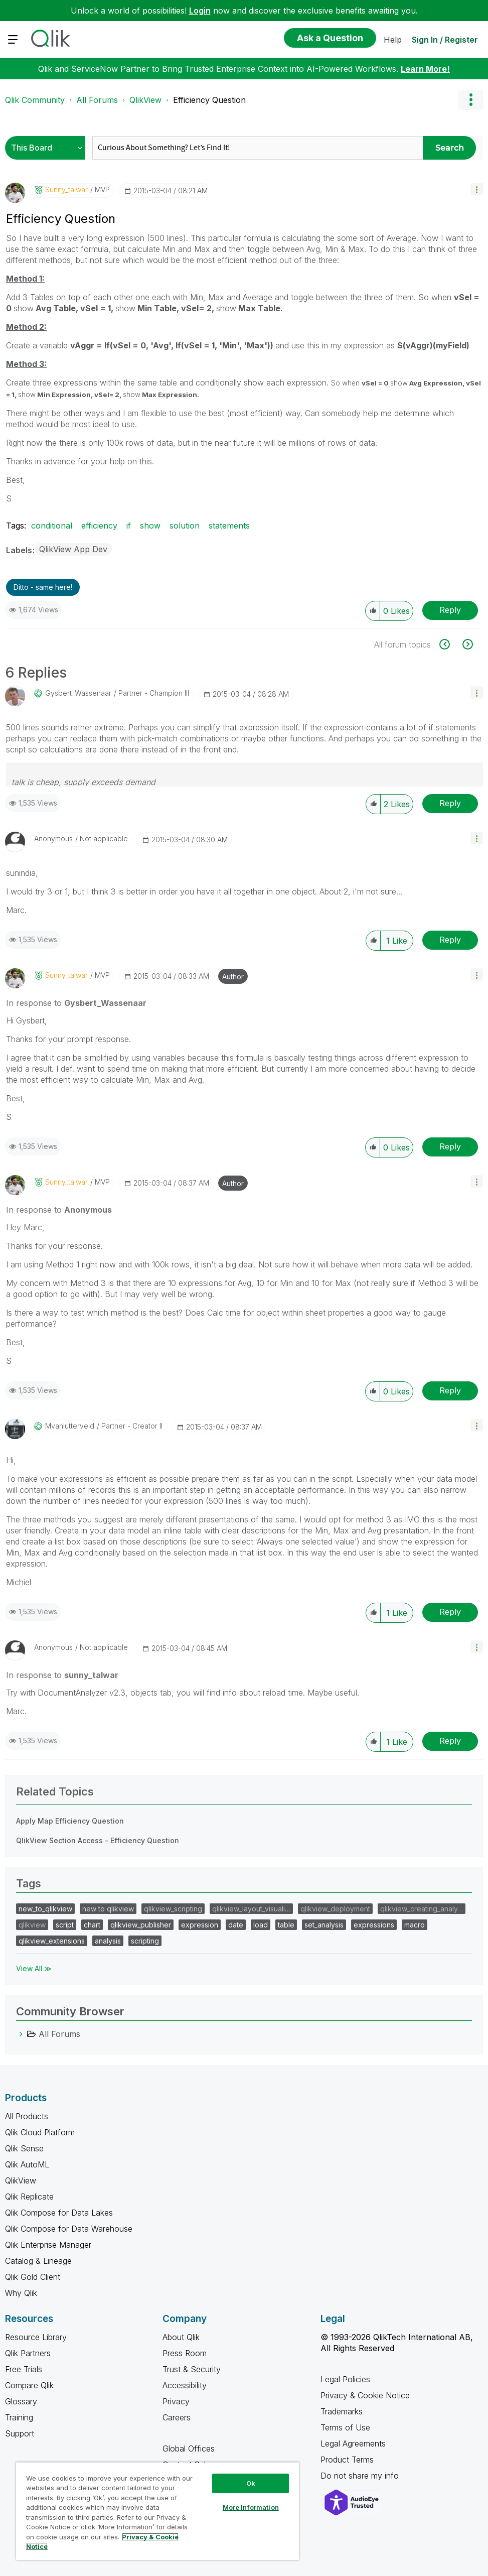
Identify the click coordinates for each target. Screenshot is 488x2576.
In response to (76, 1003)
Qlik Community (35, 100)
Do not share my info (360, 2476)
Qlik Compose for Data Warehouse (68, 2229)
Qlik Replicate (29, 2197)
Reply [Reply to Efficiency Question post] (450, 610)
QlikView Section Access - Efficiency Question (97, 1840)
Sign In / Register (445, 40)
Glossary (21, 2401)
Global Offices (188, 2448)
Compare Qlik (29, 2385)
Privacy (176, 2401)
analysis (108, 1941)
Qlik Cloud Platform (40, 2132)
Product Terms (347, 2460)
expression (199, 1924)
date (235, 1924)
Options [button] (470, 100)
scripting (145, 1941)
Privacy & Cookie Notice (365, 2395)
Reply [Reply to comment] (450, 803)
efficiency (99, 526)
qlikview (32, 1924)
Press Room (184, 2353)
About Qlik (181, 2337)
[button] (476, 189)
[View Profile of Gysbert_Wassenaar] (78, 693)
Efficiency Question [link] (209, 100)
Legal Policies (345, 2379)
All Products (26, 2116)
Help (393, 40)
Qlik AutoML (27, 2164)
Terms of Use (345, 2427)
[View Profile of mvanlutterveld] (69, 1426)
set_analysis (324, 1924)
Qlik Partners (28, 2353)
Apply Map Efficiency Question (70, 1821)
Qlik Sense (24, 2148)
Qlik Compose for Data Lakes (59, 2213)
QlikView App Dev (73, 549)
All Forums (97, 100)
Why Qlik (21, 2293)
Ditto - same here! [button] (43, 587)
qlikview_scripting (173, 1908)
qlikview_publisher (140, 1924)
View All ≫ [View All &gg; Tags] (34, 1968)
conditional (51, 526)
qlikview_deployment (335, 1908)
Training (19, 2417)
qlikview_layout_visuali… (251, 1908)
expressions (374, 1924)
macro (414, 1924)
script (65, 1924)
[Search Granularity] (47, 148)
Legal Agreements (353, 2443)
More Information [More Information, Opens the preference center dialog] (251, 2507)
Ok (250, 2483)
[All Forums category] (21, 2033)
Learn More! (425, 69)
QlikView (145, 100)
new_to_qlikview (45, 1908)
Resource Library (36, 2337)
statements (229, 526)
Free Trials (23, 2369)
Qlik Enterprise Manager (48, 2245)
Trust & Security (191, 2369)
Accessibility (184, 2385)
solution (185, 526)
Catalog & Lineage (38, 2261)
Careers (176, 2417)
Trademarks (341, 2411)
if (128, 526)
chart (92, 1924)
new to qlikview (108, 1908)
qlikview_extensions (52, 1941)
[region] (157, 2511)
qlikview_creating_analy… (421, 1908)
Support (19, 2433)
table (286, 1924)
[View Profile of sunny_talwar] (66, 189)
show (150, 526)
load (260, 1924)
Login (200, 11)
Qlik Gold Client (32, 2277)
